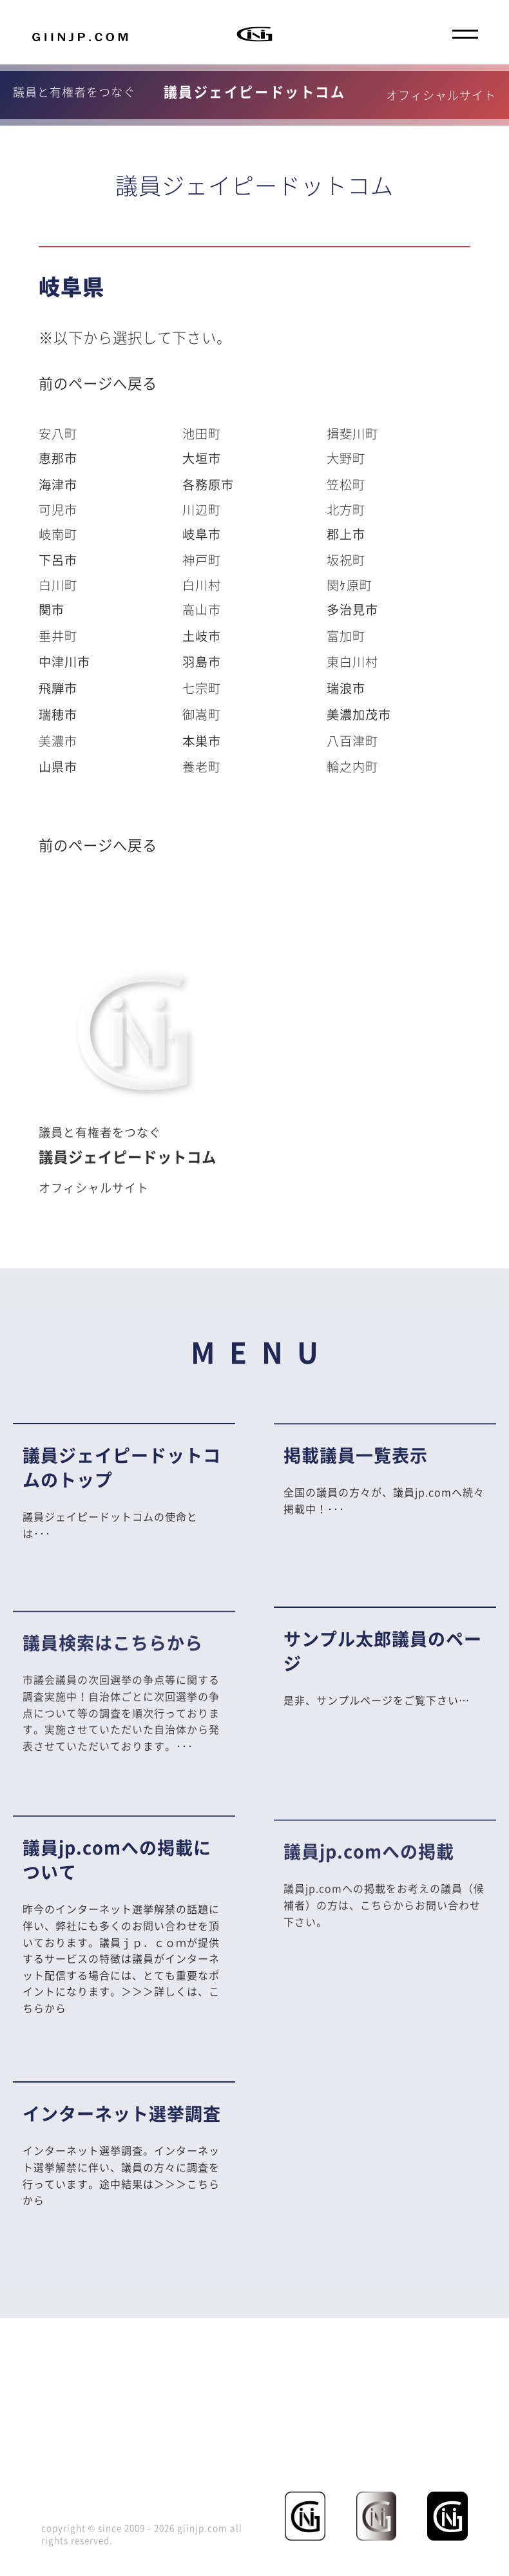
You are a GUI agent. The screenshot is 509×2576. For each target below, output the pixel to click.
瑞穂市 (58, 714)
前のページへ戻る (98, 383)
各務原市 (208, 484)
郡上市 (346, 534)
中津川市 (64, 662)
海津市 (58, 484)
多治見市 (352, 609)
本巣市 (201, 741)
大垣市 (201, 458)
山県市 (58, 767)
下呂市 (58, 560)
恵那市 (58, 458)
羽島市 (201, 662)
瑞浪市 (346, 688)
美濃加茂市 (359, 714)
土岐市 (201, 636)
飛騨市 (58, 688)
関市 (51, 609)
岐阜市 (201, 534)
